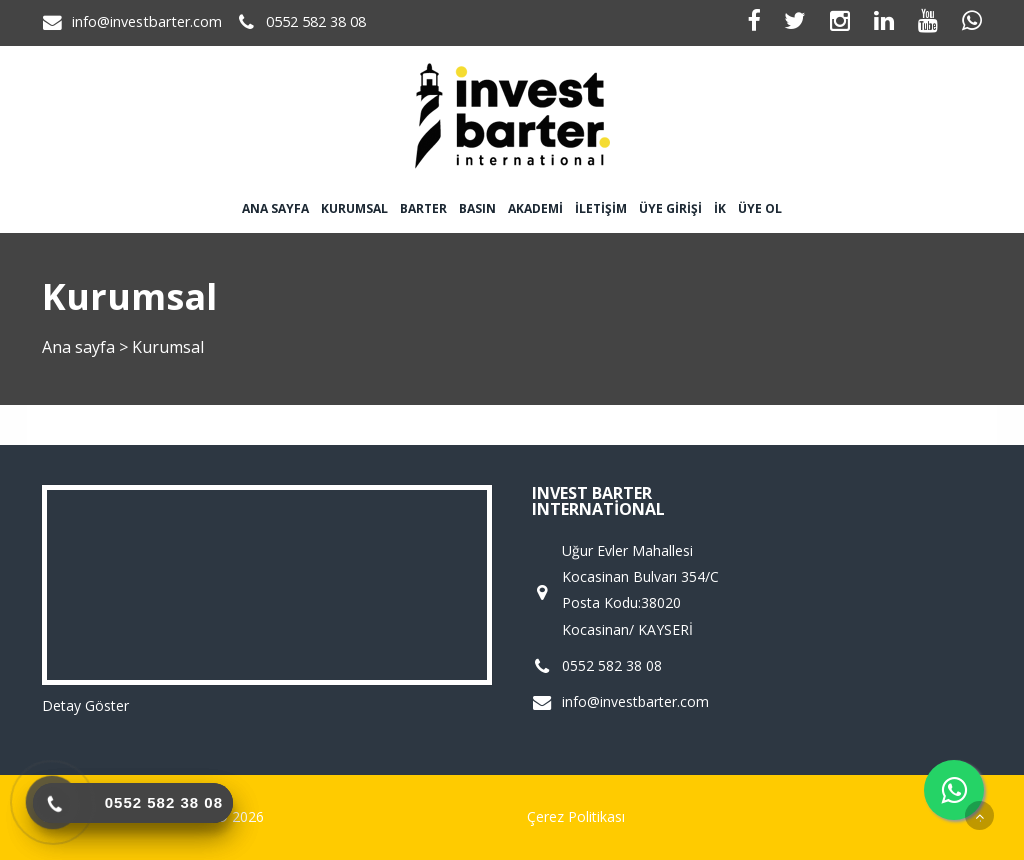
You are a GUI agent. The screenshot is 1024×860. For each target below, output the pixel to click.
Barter (423, 208)
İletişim (601, 208)
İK (720, 208)
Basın (477, 208)
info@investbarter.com (147, 21)
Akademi (535, 208)
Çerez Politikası (576, 816)
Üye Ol (760, 208)
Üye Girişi (670, 208)
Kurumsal (354, 208)
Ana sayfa (275, 208)
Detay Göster (85, 705)
